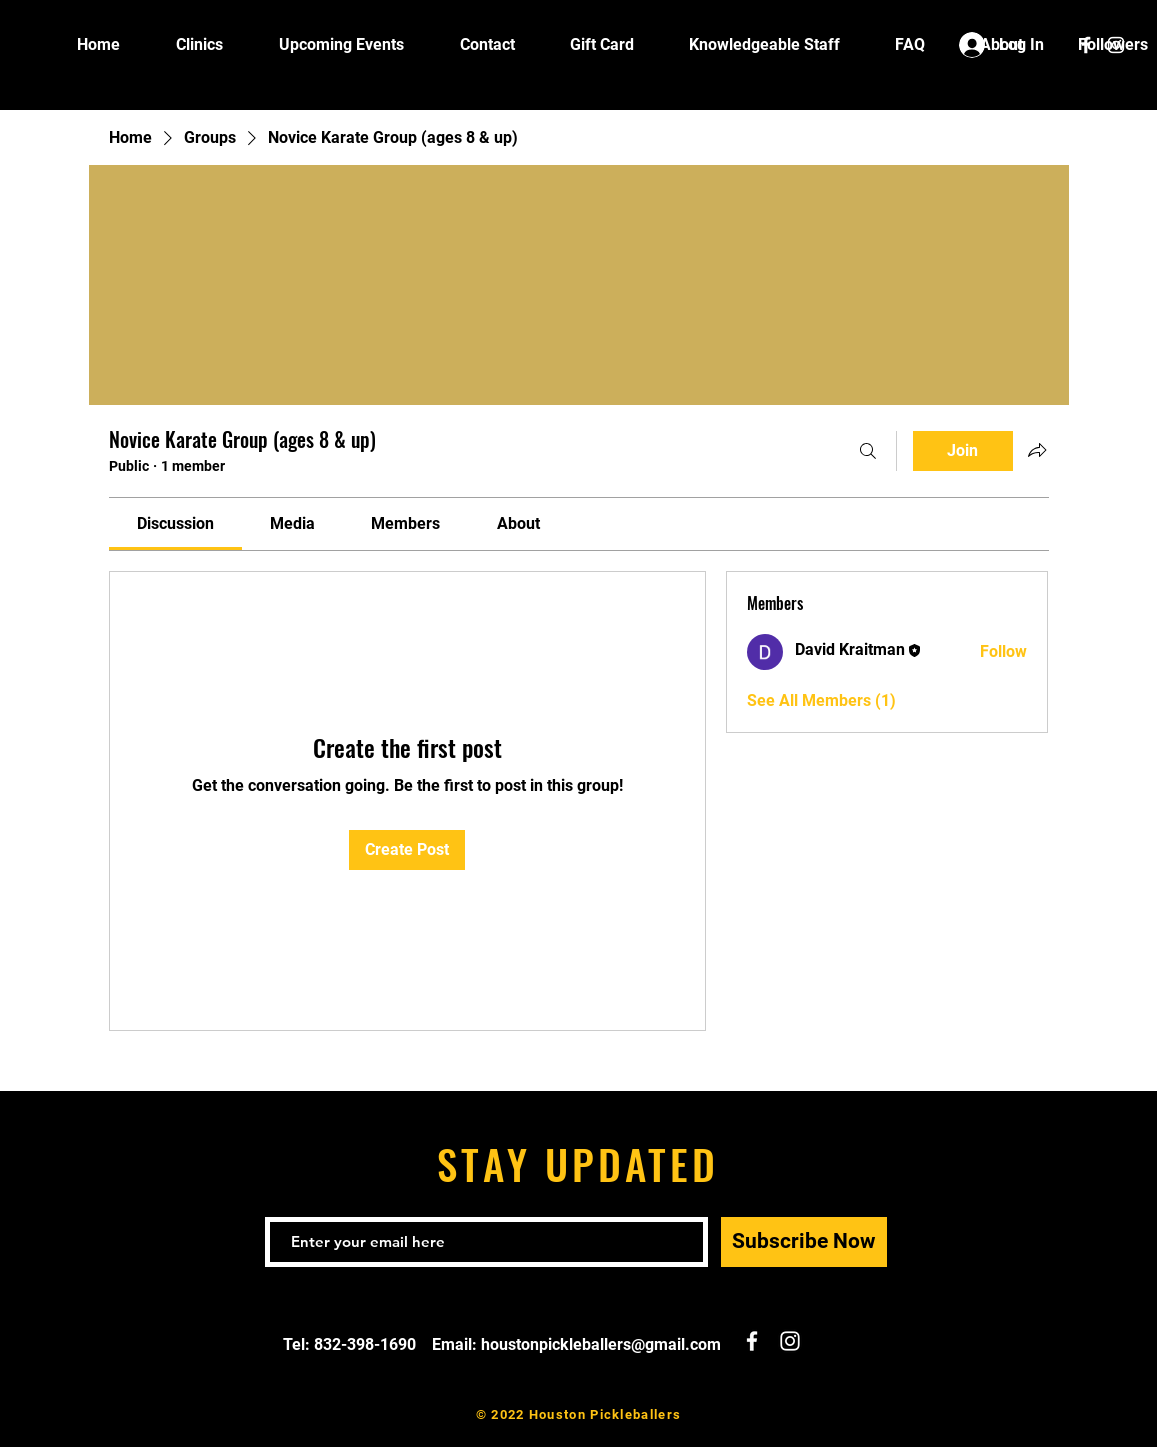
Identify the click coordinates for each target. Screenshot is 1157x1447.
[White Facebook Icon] (1086, 45)
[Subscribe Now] (804, 1242)
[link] (175, 523)
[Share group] (1037, 450)
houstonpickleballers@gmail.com (601, 1344)
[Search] (868, 451)
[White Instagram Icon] (1116, 45)
